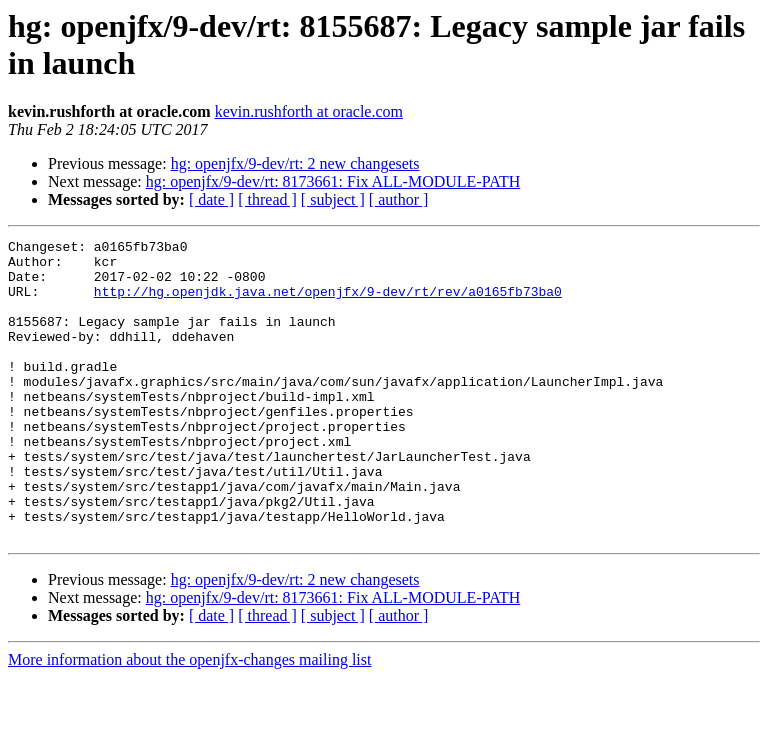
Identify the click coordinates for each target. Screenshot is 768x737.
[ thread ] (267, 199)
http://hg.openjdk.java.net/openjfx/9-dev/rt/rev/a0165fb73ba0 (328, 303)
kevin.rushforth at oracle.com (309, 111)
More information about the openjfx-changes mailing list (189, 719)
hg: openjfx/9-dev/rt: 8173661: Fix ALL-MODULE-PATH (333, 181)
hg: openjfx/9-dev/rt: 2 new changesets (295, 163)
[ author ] (399, 199)
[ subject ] (333, 199)
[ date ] (211, 199)
